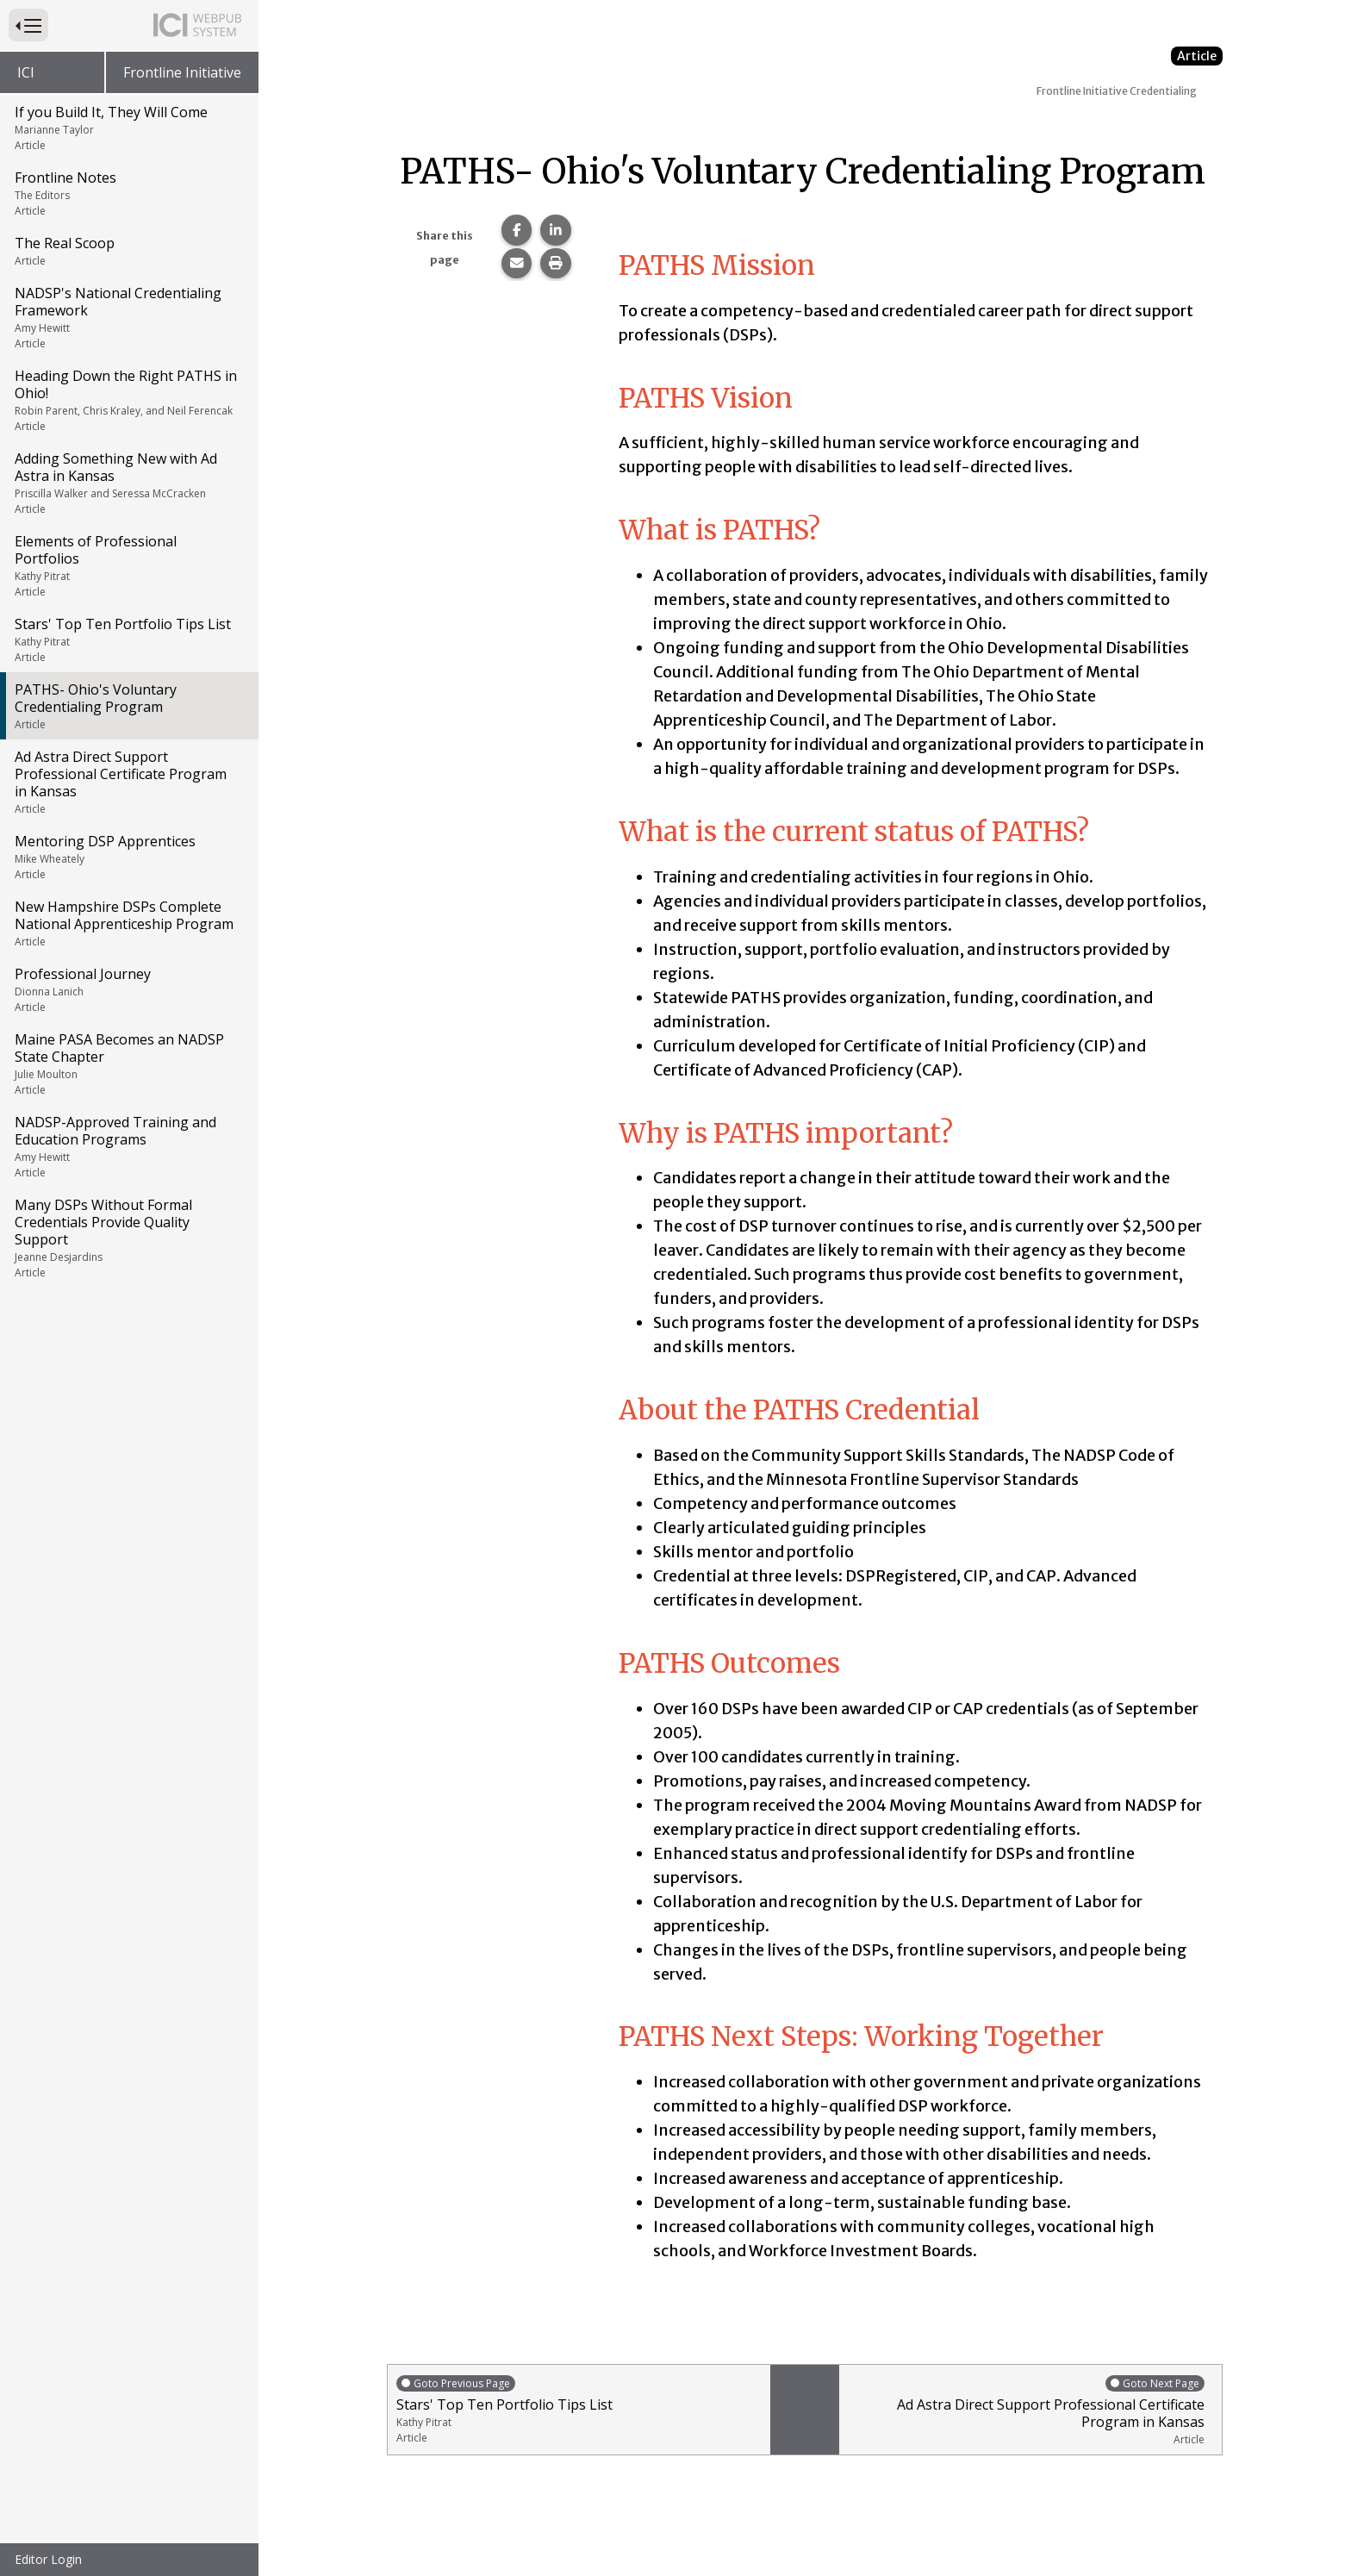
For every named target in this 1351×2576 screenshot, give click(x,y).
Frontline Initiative (182, 72)
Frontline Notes (128, 193)
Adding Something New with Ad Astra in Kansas (128, 482)
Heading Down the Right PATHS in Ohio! (128, 399)
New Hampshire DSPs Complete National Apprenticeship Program (128, 923)
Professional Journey (128, 989)
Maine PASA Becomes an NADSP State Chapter (128, 1063)
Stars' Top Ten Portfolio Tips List (128, 639)
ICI (25, 72)
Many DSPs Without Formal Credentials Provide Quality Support (128, 1237)
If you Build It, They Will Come (128, 128)
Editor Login (48, 2559)
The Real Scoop (128, 251)
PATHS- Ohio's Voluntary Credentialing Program (128, 706)
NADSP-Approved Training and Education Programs (128, 1146)
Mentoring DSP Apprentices (128, 857)
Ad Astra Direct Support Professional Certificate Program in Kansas (128, 781)
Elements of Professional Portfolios (128, 565)
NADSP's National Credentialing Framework (128, 317)
